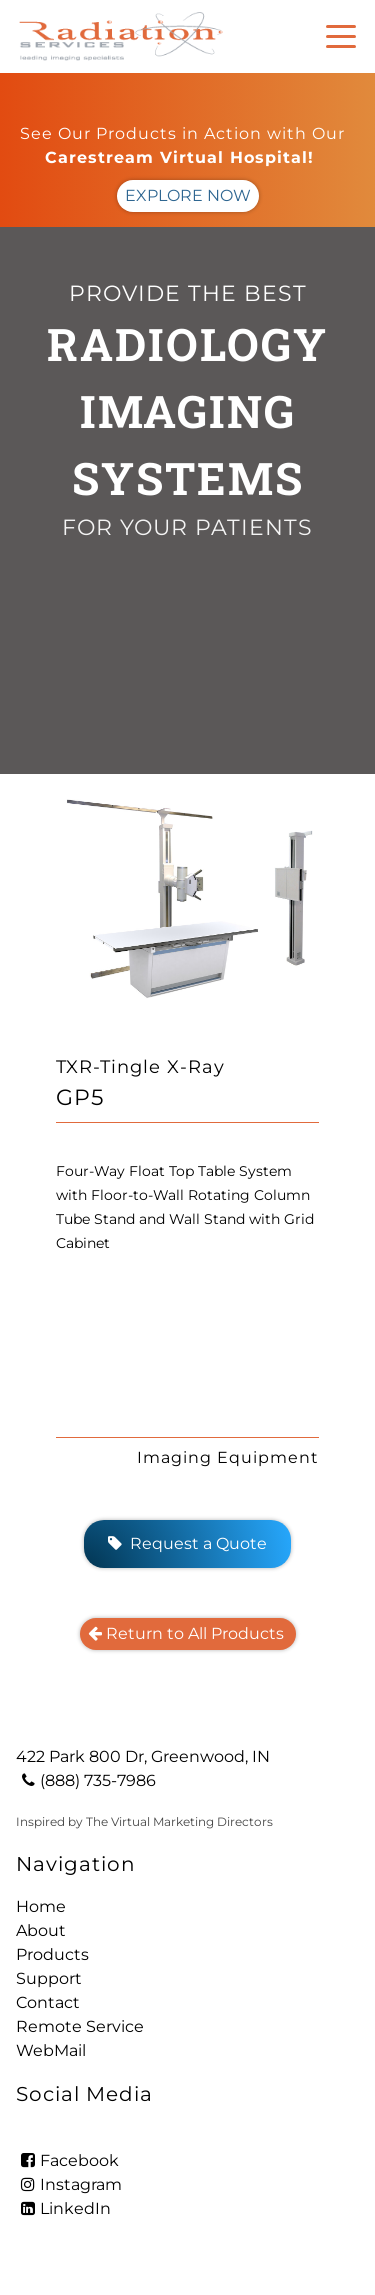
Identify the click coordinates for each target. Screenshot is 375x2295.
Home (41, 1906)
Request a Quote (187, 1543)
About (41, 1930)
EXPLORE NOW (188, 195)
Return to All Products (188, 1633)
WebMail (51, 2050)
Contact (48, 2002)
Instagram (69, 2184)
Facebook (67, 2160)
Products (52, 1954)
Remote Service (80, 2026)
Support (49, 1978)
